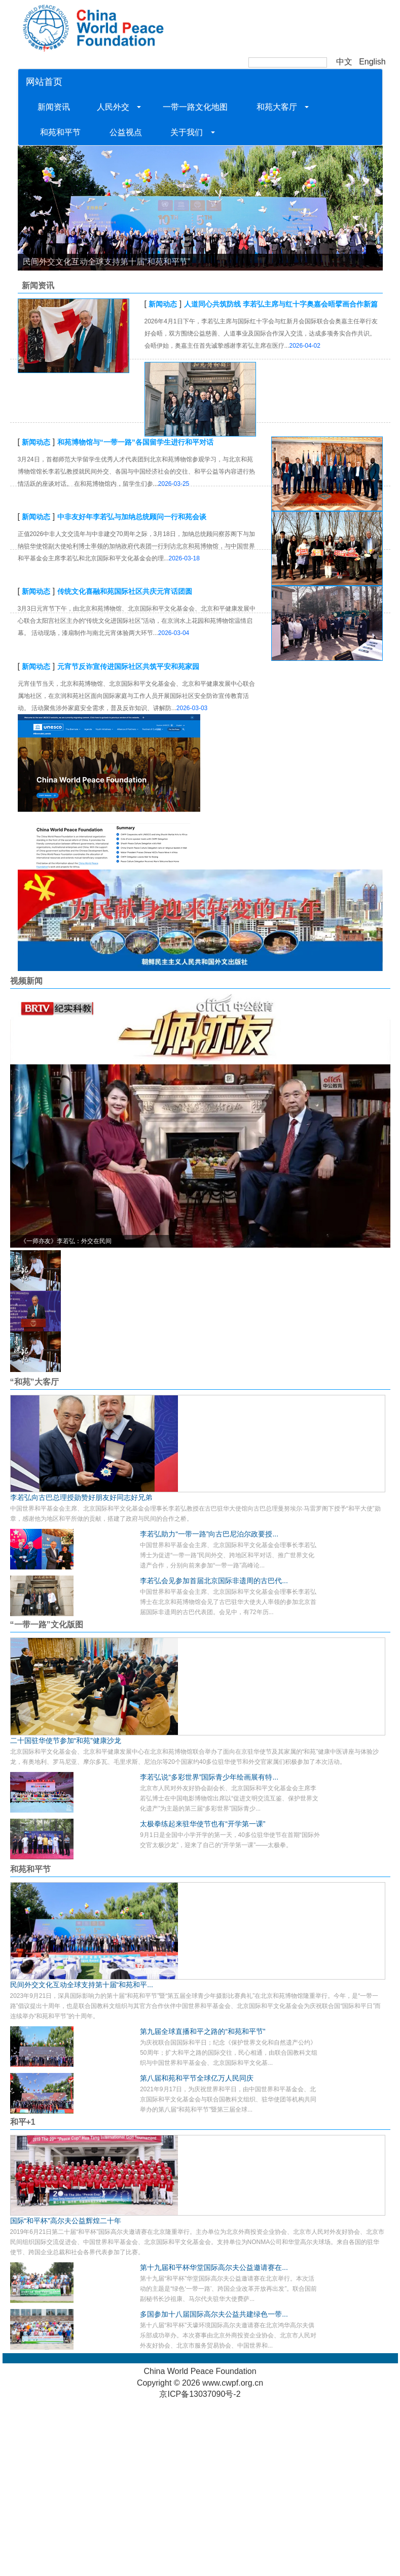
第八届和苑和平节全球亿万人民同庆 (196, 2078)
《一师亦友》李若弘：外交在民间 (66, 1241)
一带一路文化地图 (195, 107)
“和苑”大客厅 (34, 1382)
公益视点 (125, 132)
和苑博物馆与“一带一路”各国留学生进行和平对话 (135, 442)
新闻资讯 (55, 107)
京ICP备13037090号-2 (199, 2394)
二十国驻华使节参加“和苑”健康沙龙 (65, 1740)
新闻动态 (163, 304)
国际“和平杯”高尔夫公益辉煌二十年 (65, 2221)
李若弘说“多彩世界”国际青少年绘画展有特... (209, 1777)
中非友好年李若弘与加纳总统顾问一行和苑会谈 (131, 517)
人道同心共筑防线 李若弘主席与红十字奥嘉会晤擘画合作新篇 (281, 304)
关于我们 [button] (189, 132)
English (372, 61)
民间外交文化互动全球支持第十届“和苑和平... (81, 1985)
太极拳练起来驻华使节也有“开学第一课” (202, 1824)
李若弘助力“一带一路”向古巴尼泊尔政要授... (209, 1534)
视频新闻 (26, 981)
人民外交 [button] (116, 107)
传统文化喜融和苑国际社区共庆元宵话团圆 (124, 591)
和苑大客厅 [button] (279, 107)
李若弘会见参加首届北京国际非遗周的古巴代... (214, 1581)
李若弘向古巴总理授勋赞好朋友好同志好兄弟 (81, 1497)
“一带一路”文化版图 (46, 1624)
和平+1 (22, 2122)
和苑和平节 (60, 132)
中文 (344, 61)
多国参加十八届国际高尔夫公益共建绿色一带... (214, 2314)
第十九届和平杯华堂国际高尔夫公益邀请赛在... (214, 2267)
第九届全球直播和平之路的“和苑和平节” (202, 2031)
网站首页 (44, 82)
